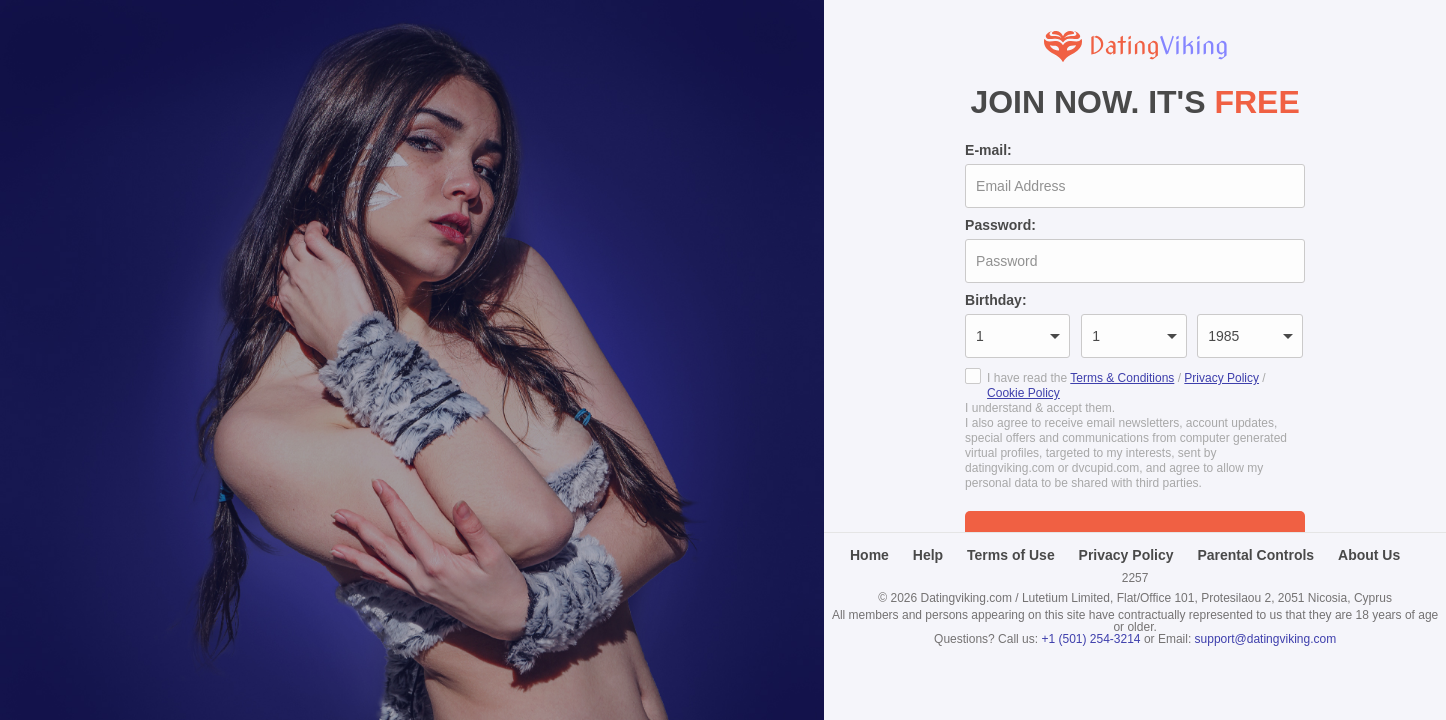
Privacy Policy (1221, 378)
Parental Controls (1255, 555)
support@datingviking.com (1266, 639)
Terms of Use (1011, 555)
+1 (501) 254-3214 (1090, 639)
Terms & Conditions (1122, 378)
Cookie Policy (1023, 393)
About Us (1369, 555)
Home (869, 555)
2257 (1135, 577)
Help (928, 555)
